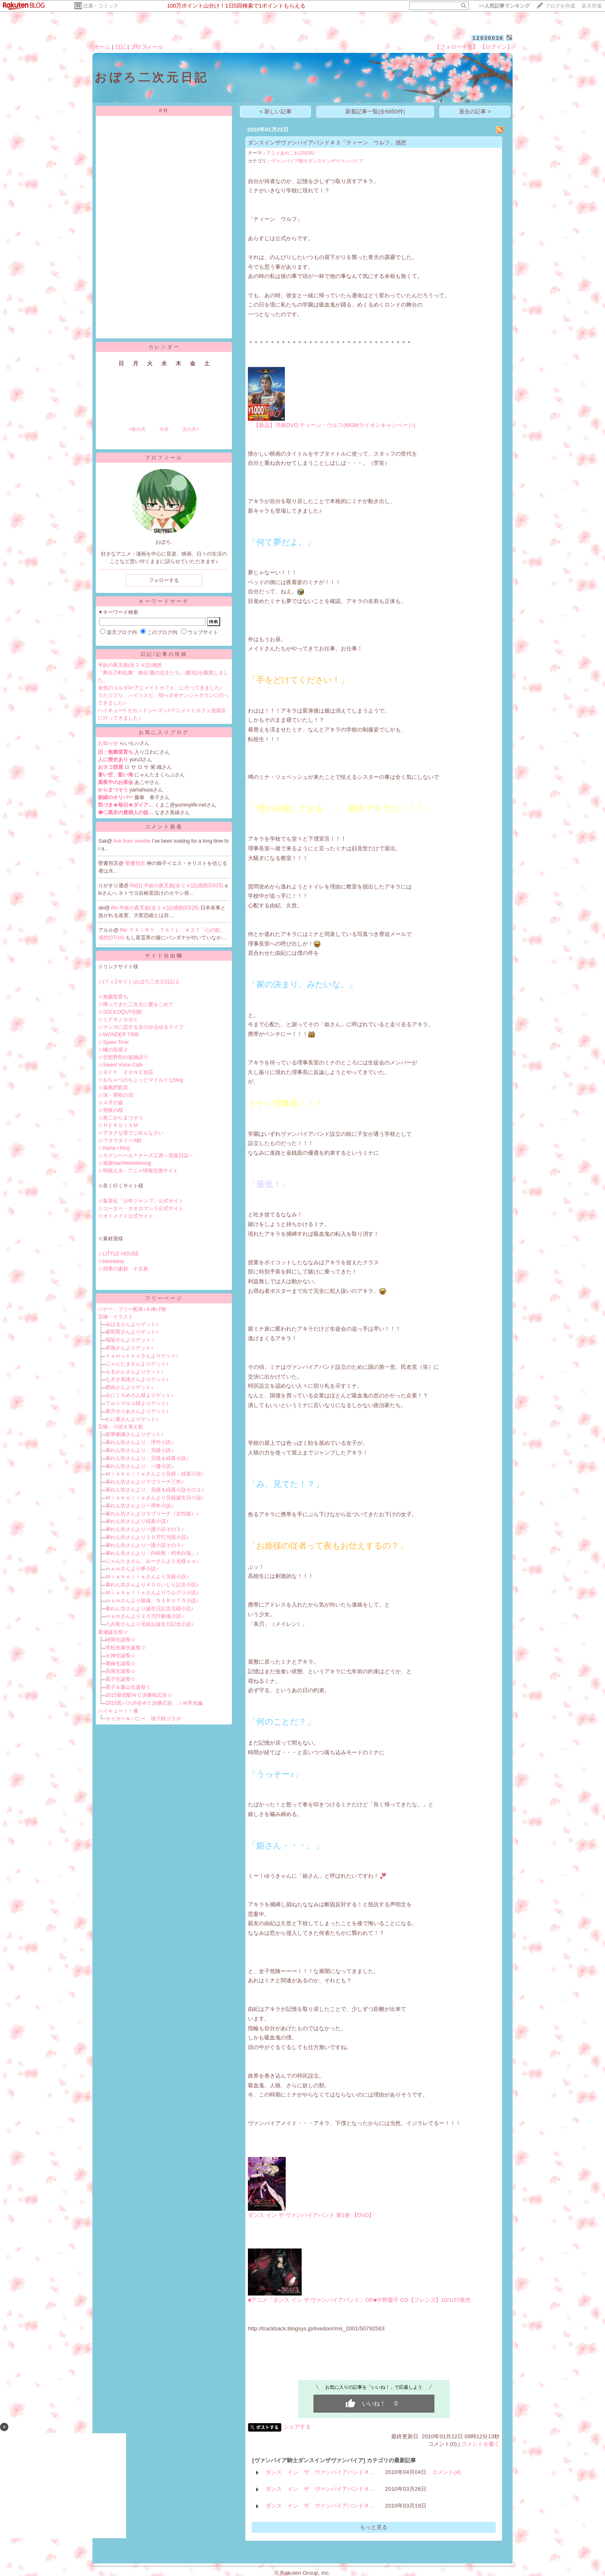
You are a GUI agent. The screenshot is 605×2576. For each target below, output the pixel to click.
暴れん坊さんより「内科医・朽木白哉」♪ (152, 1553)
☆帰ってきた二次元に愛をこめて (136, 1004)
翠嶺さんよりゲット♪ (129, 1348)
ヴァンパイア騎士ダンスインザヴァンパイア (317, 160)
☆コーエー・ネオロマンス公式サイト (141, 1208)
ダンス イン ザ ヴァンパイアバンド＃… (320, 2472)
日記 (120, 47)
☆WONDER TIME (118, 1035)
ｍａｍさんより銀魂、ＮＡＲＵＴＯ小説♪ (152, 1601)
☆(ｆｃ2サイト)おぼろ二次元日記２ (139, 982)
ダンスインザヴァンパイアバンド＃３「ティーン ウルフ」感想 (327, 142)
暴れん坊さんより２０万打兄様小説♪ (147, 1537)
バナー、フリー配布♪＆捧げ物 (132, 1309)
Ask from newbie (132, 841)
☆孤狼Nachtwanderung (124, 1163)
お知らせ (108, 743)
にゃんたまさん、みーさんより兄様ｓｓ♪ (152, 1561)
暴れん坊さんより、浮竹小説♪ (139, 1442)
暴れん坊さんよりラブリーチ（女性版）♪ (152, 1514)
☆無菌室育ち (113, 997)
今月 (163, 429)
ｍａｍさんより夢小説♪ (131, 1569)
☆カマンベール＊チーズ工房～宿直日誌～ (146, 1155)
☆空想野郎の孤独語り (123, 1057)
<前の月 (137, 429)
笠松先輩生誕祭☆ (125, 1648)
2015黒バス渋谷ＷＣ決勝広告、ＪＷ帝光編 (154, 1703)
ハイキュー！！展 (118, 1711)
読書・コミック (100, 6)
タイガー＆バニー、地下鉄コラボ (143, 1719)
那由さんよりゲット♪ (129, 1387)
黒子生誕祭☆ (120, 1679)
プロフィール (146, 47)
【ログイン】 (496, 47)
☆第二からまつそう (120, 1118)
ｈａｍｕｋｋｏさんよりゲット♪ (142, 1356)
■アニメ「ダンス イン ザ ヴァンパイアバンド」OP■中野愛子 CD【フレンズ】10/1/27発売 (359, 2300)
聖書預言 (136, 863)
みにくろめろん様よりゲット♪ (139, 1395)
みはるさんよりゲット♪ (131, 1324)
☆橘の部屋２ (113, 1050)
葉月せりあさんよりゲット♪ (136, 1411)
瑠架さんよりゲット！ (130, 1340)
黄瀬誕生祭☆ (113, 1632)
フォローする (164, 580)
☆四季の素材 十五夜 (123, 1269)
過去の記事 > (475, 111)
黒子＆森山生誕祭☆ (128, 1687)
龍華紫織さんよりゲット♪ (134, 1434)
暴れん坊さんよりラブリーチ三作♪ (144, 1482)
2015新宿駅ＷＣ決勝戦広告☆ (138, 1695)
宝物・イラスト (115, 1317)
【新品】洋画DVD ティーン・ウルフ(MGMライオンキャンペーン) (331, 425)
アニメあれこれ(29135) (290, 152)
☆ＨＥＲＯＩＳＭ (118, 1125)
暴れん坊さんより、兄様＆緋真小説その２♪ (154, 1490)
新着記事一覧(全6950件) (375, 111)
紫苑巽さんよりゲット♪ (131, 1332)
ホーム (102, 47)
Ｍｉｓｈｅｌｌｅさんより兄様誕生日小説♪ (154, 1498)
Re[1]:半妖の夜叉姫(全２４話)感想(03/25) (177, 885)
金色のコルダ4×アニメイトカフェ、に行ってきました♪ (160, 688)
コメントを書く (480, 2444)
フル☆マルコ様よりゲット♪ (136, 1403)
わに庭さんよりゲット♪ (131, 1419)
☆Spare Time (113, 1042)
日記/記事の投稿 (163, 654)
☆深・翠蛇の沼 (115, 1095)
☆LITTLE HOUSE (118, 1254)
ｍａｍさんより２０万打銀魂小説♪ (144, 1616)
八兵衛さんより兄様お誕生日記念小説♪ (149, 1624)
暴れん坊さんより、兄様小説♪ (139, 1450)
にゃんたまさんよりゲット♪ (136, 1364)
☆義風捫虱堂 (113, 1087)
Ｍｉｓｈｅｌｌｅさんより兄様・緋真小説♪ (154, 1474)
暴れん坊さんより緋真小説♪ (136, 1521)
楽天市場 (591, 6)
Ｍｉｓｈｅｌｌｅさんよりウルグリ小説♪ (152, 1593)
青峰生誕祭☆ (120, 1664)
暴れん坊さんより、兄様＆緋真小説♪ (147, 1458)
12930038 (487, 38)
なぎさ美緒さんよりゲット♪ (136, 1379)
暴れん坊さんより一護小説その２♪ (144, 1529)
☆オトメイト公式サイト (125, 1216)
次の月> (190, 429)
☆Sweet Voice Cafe (120, 1065)
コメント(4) (446, 2472)
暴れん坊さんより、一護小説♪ (139, 1466)
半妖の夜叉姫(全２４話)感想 (130, 665)
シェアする (297, 2427)
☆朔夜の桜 (110, 1110)
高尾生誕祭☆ (120, 1671)
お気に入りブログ (164, 732)
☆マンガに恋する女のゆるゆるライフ (141, 1027)
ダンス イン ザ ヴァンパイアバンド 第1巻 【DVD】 (311, 2215)
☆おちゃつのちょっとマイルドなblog (140, 1080)
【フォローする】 (456, 47)
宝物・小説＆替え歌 (120, 1427)
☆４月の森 (110, 1103)
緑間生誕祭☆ (120, 1640)
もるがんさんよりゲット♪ (134, 1372)
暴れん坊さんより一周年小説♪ (139, 1506)
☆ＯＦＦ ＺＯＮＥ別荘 (125, 1072)
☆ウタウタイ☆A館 (120, 1140)
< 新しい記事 (276, 111)
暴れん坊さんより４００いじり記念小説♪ (152, 1585)
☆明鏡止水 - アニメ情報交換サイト (138, 1171)
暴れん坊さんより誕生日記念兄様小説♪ (149, 1609)
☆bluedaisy (111, 1261)
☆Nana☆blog (113, 1148)
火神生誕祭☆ (120, 1656)
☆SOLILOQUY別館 (120, 1012)
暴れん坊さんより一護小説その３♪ (144, 1545)
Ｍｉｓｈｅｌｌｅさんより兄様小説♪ (147, 1577)
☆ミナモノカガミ (118, 1019)
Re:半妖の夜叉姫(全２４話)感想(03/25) (155, 908)
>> (504, 6)
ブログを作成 (560, 6)
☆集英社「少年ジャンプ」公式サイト (141, 1201)
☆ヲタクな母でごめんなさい (130, 1133)
